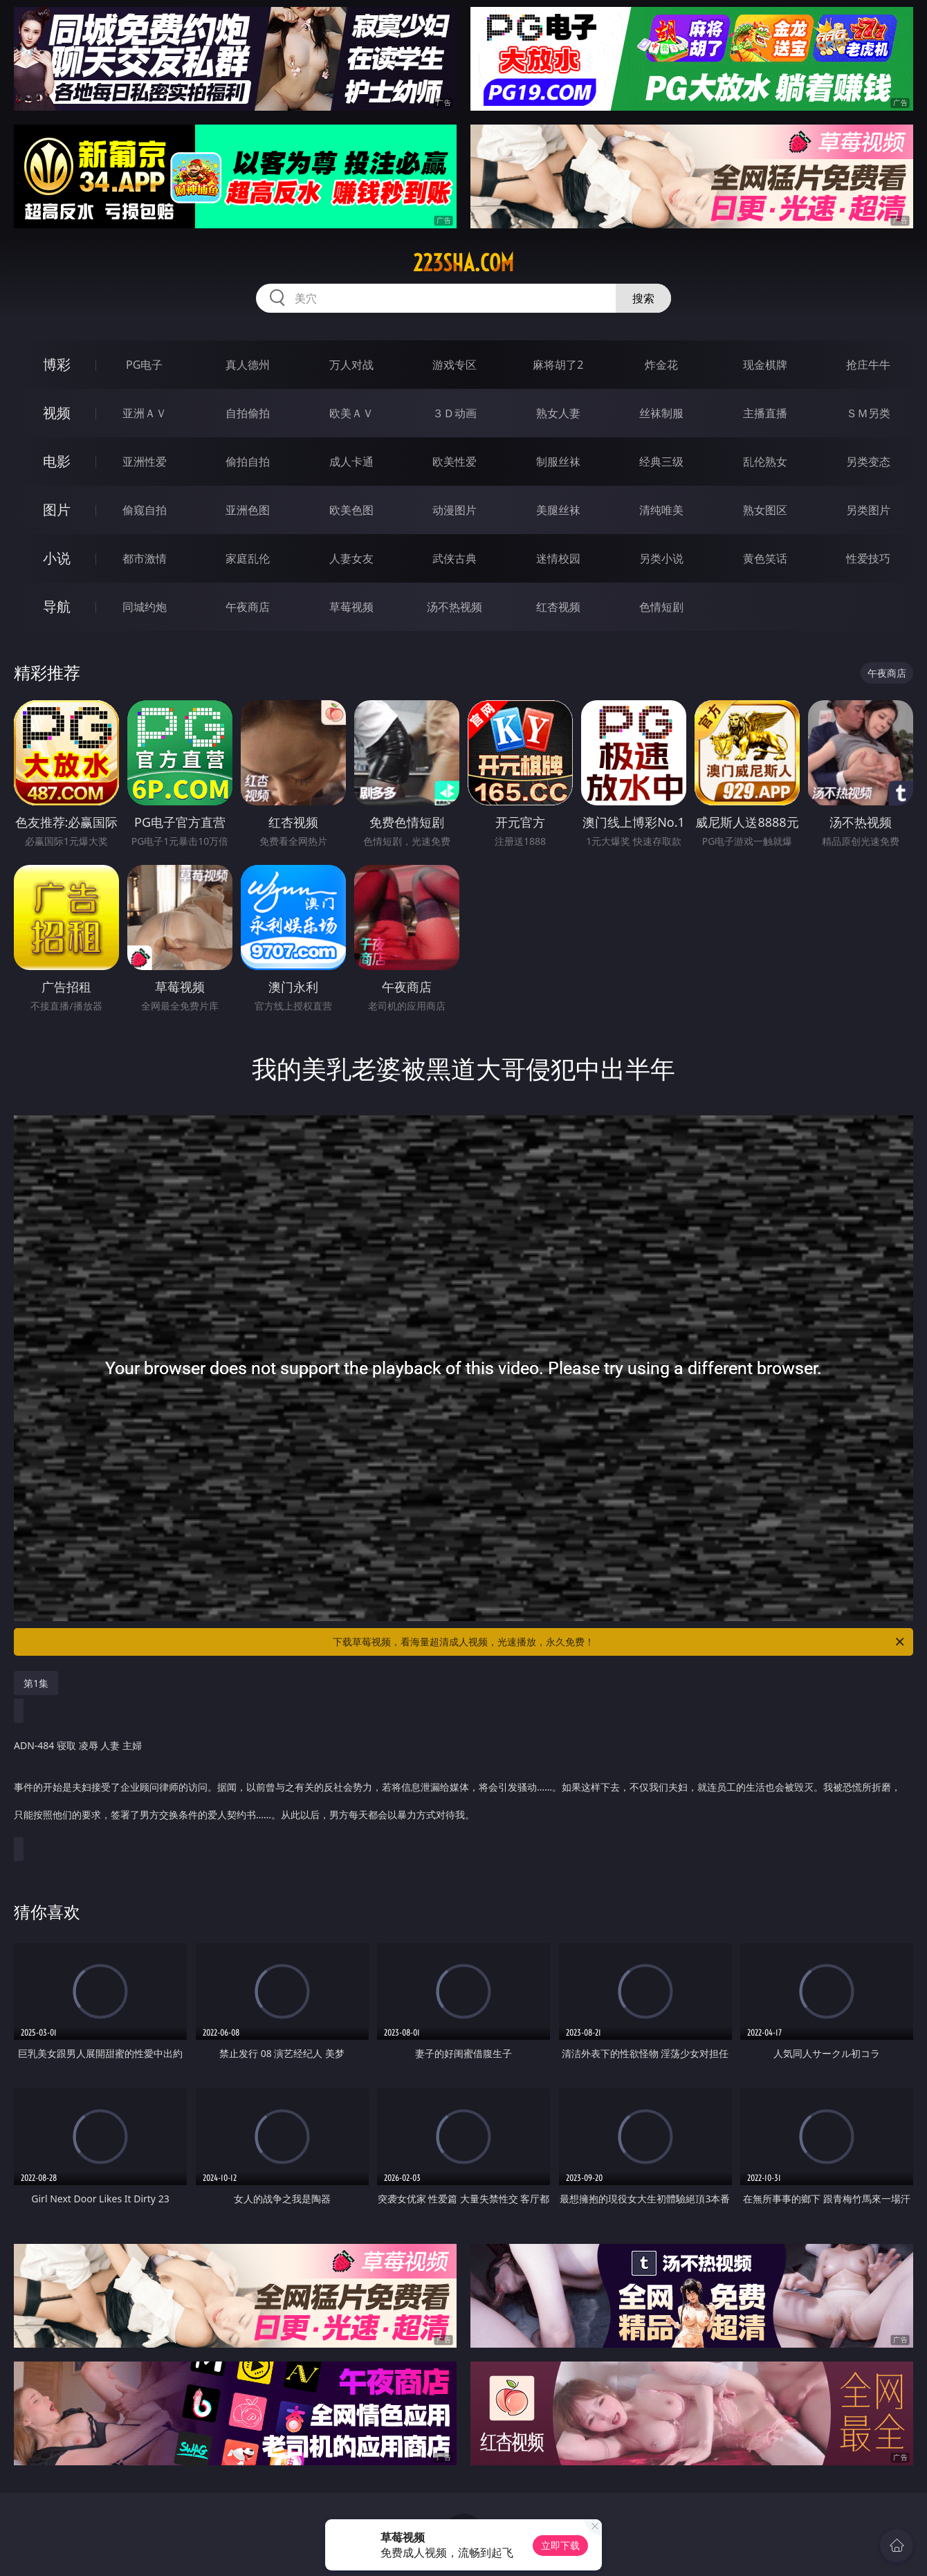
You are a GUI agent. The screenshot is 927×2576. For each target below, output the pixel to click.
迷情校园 (558, 558)
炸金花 (661, 364)
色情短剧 (661, 606)
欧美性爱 (454, 461)
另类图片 (868, 510)
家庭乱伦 (248, 558)
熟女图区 (765, 510)
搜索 (643, 298)
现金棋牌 (765, 364)
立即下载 (560, 2545)
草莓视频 (351, 606)
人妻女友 (351, 558)
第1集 (36, 1683)
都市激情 (144, 558)
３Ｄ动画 (454, 413)
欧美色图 (351, 510)
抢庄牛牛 (868, 364)
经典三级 (661, 461)
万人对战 (351, 364)
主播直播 (765, 413)
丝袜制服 (661, 413)
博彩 (57, 364)
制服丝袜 (558, 461)
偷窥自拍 (144, 510)
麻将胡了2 (558, 364)
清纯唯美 (661, 510)
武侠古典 (454, 558)
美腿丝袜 (558, 510)
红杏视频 (558, 606)
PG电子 (144, 364)
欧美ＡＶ (351, 413)
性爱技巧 (868, 558)
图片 (57, 509)
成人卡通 (351, 461)
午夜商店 (248, 606)
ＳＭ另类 (868, 413)
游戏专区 (454, 364)
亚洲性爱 (144, 461)
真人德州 (248, 364)
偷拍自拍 (248, 461)
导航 (57, 606)
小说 (57, 558)
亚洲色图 (248, 510)
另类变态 (868, 461)
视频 (57, 412)
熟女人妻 (558, 413)
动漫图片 (454, 510)
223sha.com (463, 263)
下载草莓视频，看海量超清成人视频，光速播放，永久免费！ (619, 1642)
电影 (57, 461)
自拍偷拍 (248, 413)
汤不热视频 (454, 606)
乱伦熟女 (765, 461)
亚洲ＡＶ (144, 413)
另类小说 (661, 558)
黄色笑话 (765, 558)
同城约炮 (144, 606)
